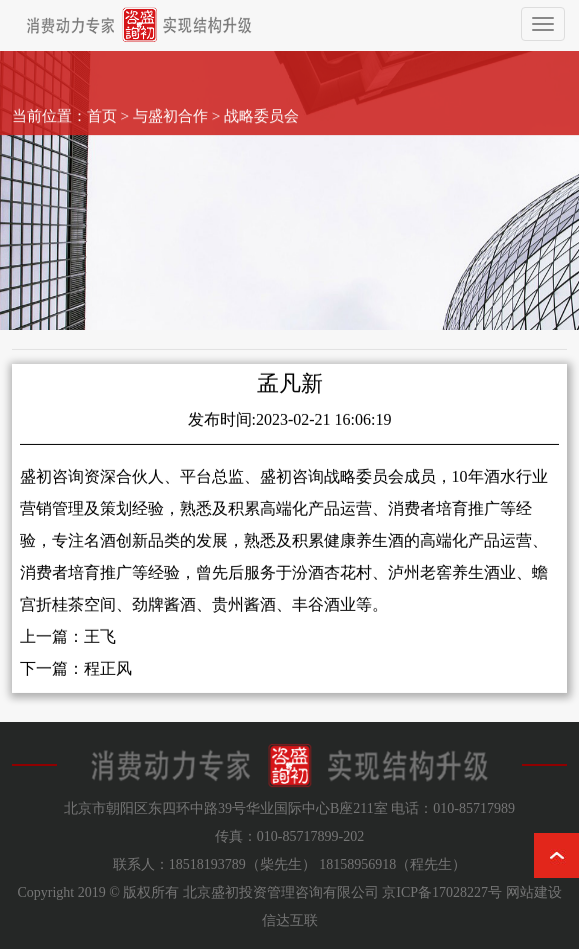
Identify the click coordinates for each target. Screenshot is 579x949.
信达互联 (290, 920)
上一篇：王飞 (68, 647)
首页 (102, 104)
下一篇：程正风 (76, 679)
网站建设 (534, 892)
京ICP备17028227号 (442, 892)
